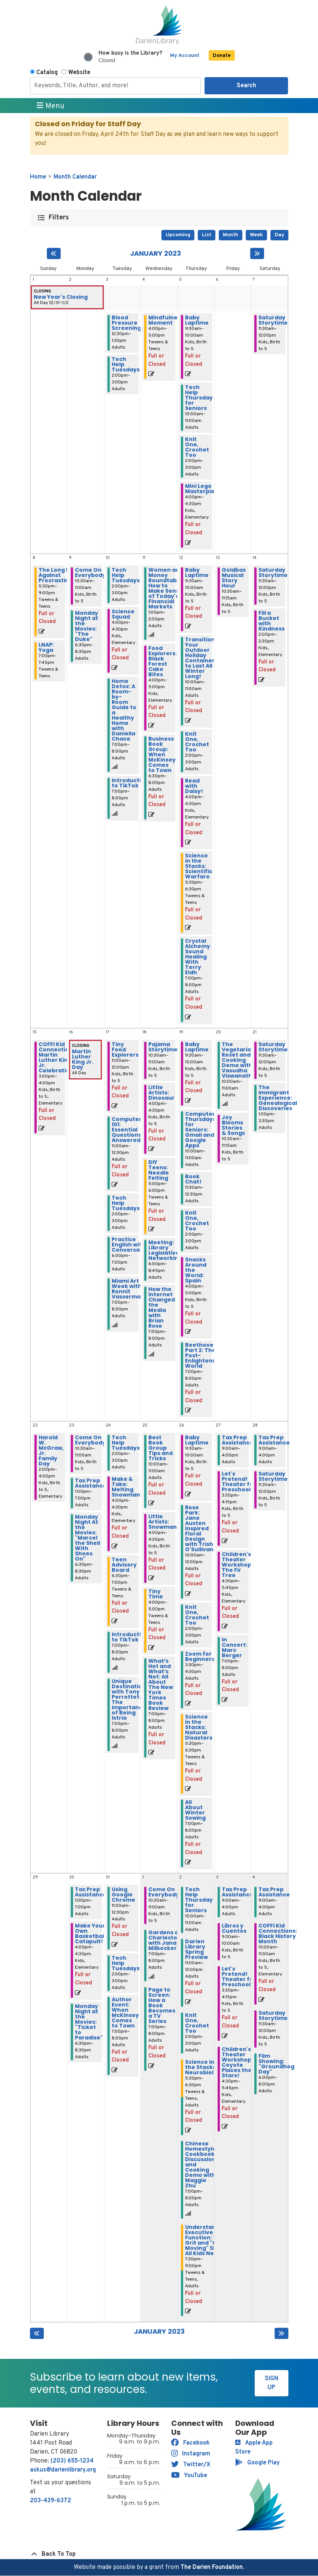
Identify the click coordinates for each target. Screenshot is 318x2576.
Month (230, 235)
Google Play (257, 2463)
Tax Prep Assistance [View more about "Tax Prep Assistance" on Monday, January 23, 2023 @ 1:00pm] (90, 1483)
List (206, 235)
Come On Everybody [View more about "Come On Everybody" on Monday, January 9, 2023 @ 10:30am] (90, 572)
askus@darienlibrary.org (63, 2470)
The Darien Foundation (212, 2567)
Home (38, 177)
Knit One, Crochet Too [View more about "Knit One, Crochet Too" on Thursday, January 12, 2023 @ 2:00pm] (197, 741)
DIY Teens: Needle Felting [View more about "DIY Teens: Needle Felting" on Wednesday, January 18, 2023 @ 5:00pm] (158, 1170)
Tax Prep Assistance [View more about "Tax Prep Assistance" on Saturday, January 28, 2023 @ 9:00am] (274, 1440)
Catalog (47, 72)
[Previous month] (54, 253)
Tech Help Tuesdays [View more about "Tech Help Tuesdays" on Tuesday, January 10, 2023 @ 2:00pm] (126, 575)
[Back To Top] (159, 2554)
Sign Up (271, 2383)
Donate (222, 55)
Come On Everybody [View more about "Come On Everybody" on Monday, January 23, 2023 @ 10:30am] (90, 1440)
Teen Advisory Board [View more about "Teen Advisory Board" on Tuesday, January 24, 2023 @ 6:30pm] (124, 1565)
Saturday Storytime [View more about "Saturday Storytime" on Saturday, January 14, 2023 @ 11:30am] (273, 572)
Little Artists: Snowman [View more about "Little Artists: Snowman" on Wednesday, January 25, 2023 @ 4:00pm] (162, 1522)
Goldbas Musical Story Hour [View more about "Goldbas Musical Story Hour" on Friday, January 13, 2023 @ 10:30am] (234, 577)
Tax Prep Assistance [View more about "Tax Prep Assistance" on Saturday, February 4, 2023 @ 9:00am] (274, 1892)
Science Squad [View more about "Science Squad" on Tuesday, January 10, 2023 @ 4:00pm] (123, 614)
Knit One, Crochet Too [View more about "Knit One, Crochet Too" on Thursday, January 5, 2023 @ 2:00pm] (197, 447)
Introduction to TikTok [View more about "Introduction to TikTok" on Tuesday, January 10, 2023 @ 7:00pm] (130, 783)
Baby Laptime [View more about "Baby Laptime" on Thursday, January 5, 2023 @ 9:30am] (197, 320)
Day (279, 235)
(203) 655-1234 (72, 2461)
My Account (184, 55)
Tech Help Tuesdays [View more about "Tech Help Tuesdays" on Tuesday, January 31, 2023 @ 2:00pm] (126, 1963)
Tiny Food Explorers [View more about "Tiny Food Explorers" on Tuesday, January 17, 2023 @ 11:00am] (125, 1049)
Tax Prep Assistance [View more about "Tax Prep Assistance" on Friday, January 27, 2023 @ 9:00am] (237, 1440)
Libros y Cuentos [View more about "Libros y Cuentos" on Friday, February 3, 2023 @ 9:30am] (234, 1928)
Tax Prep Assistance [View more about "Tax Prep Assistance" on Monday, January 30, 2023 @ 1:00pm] (90, 1892)
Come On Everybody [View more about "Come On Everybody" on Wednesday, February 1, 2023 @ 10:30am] (163, 1892)
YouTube (189, 2475)
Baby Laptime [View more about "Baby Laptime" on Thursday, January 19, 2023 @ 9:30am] (197, 1047)
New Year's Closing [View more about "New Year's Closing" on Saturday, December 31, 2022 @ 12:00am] (61, 297)
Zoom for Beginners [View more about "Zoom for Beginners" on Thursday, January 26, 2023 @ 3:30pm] (200, 1656)
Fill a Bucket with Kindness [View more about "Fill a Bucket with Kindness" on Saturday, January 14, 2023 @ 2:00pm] (271, 620)
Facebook (190, 2443)
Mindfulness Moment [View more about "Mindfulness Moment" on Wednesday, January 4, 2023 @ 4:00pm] (166, 320)
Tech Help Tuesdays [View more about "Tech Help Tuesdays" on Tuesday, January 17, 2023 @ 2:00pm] (126, 1203)
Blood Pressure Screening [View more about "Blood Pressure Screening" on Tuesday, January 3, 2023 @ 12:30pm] (126, 323)
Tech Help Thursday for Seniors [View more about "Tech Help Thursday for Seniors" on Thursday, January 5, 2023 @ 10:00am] (199, 398)
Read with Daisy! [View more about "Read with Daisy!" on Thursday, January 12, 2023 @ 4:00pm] (194, 786)
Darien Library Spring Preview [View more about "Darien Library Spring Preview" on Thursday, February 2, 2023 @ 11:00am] (196, 1949)
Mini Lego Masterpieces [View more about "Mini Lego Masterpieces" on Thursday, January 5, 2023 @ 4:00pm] (205, 488)
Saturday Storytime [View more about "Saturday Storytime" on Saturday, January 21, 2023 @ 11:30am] (273, 1047)
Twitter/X (191, 2465)
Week (256, 235)
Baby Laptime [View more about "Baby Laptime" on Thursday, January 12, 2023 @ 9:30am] (197, 572)
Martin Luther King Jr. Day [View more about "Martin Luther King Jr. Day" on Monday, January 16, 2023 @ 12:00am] (82, 1059)
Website (79, 72)
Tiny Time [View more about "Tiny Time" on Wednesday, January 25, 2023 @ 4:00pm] (155, 1594)
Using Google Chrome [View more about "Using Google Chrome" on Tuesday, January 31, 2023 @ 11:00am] (123, 1894)
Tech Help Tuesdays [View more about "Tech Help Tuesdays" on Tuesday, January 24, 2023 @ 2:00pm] (126, 1442)
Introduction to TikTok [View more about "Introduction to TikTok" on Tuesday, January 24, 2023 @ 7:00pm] (130, 1637)
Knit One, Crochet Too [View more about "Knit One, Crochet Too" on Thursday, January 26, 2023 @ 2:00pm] (197, 1614)
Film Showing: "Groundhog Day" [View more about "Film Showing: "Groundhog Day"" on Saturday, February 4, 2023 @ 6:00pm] (276, 2063)
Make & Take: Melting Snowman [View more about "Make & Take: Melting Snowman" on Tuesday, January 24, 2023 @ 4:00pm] (126, 1486)
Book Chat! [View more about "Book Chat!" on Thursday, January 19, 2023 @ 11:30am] (193, 1179)
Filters (59, 217)
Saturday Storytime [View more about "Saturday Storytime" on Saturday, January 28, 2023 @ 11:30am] (273, 1476)
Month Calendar (75, 177)
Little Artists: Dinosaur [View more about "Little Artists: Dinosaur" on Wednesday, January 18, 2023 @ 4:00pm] (161, 1092)
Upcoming (178, 235)
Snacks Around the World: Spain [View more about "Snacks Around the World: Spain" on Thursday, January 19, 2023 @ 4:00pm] (195, 1270)
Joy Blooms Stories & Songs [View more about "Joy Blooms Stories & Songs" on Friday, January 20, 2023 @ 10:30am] (233, 1125)
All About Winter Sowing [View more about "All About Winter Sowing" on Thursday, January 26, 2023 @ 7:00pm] (195, 1809)
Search (246, 85)
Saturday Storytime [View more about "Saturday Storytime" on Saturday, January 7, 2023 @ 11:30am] (273, 320)
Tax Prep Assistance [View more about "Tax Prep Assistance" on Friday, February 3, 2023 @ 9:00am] (237, 1892)
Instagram (191, 2454)
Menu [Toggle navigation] (50, 106)
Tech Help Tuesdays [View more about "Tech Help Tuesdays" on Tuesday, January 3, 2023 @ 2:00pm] (126, 364)
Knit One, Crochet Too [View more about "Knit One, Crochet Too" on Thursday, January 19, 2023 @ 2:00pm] (197, 1220)
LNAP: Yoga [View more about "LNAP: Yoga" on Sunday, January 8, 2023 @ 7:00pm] (46, 647)
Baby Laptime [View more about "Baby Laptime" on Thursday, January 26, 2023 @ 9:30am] (197, 1440)
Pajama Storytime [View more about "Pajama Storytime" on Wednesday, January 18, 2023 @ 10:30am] (163, 1047)
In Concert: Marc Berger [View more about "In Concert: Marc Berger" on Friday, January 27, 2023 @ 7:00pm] (234, 1647)
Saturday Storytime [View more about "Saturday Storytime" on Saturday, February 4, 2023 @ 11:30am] (273, 2015)
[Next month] (257, 253)
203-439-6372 (50, 2500)
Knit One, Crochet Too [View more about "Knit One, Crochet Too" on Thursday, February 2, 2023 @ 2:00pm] (197, 2022)
